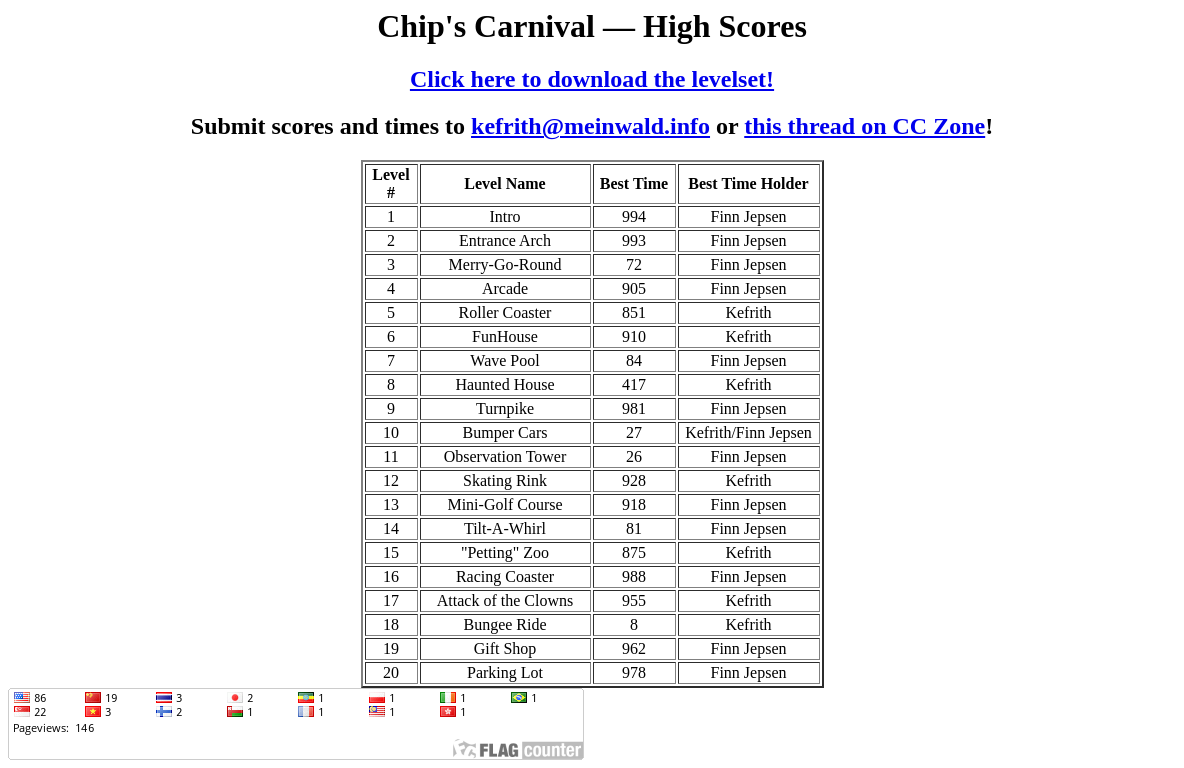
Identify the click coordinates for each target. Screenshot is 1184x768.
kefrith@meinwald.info (590, 126)
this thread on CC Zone (864, 126)
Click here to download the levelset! (592, 79)
